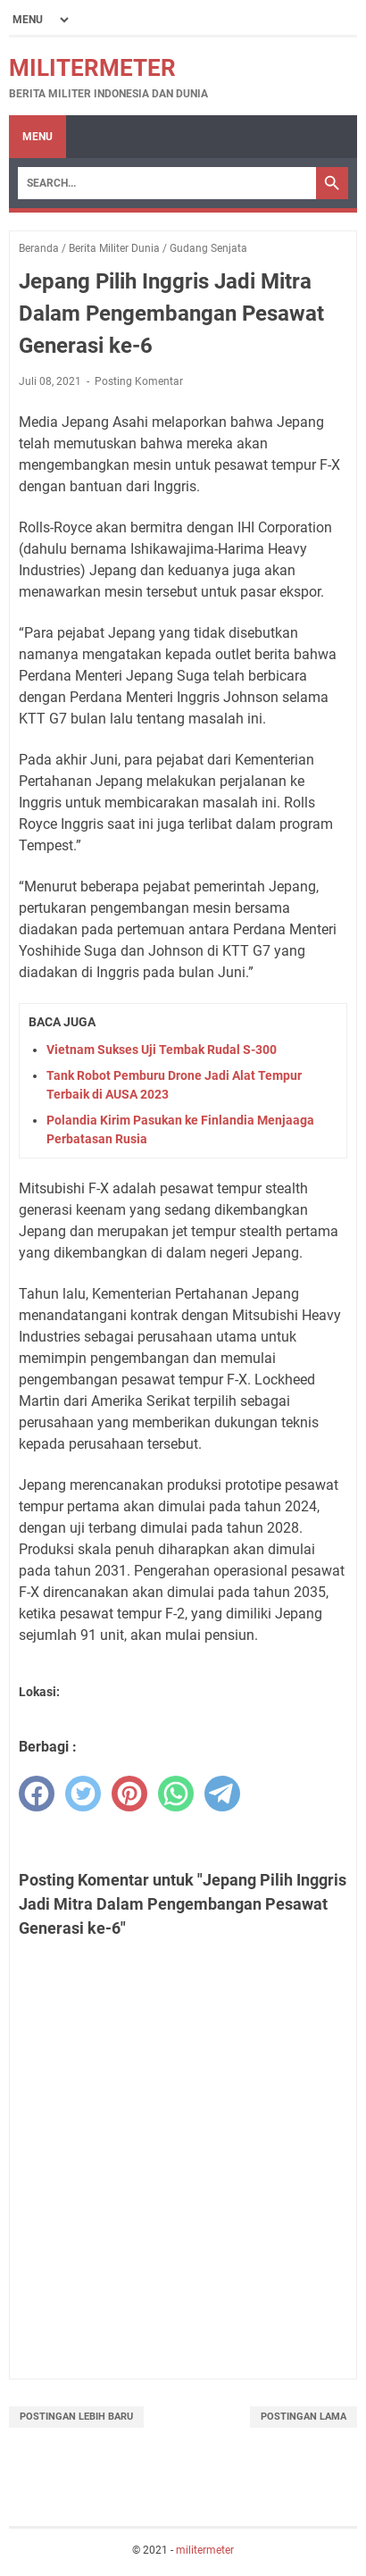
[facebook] (36, 1793)
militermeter (92, 67)
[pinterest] (129, 1793)
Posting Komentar (139, 381)
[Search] (167, 183)
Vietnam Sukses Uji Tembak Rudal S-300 (161, 1049)
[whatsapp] (176, 1793)
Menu (37, 136)
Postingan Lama (303, 2416)
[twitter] (83, 1793)
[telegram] (222, 1793)
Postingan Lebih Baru (76, 2416)
